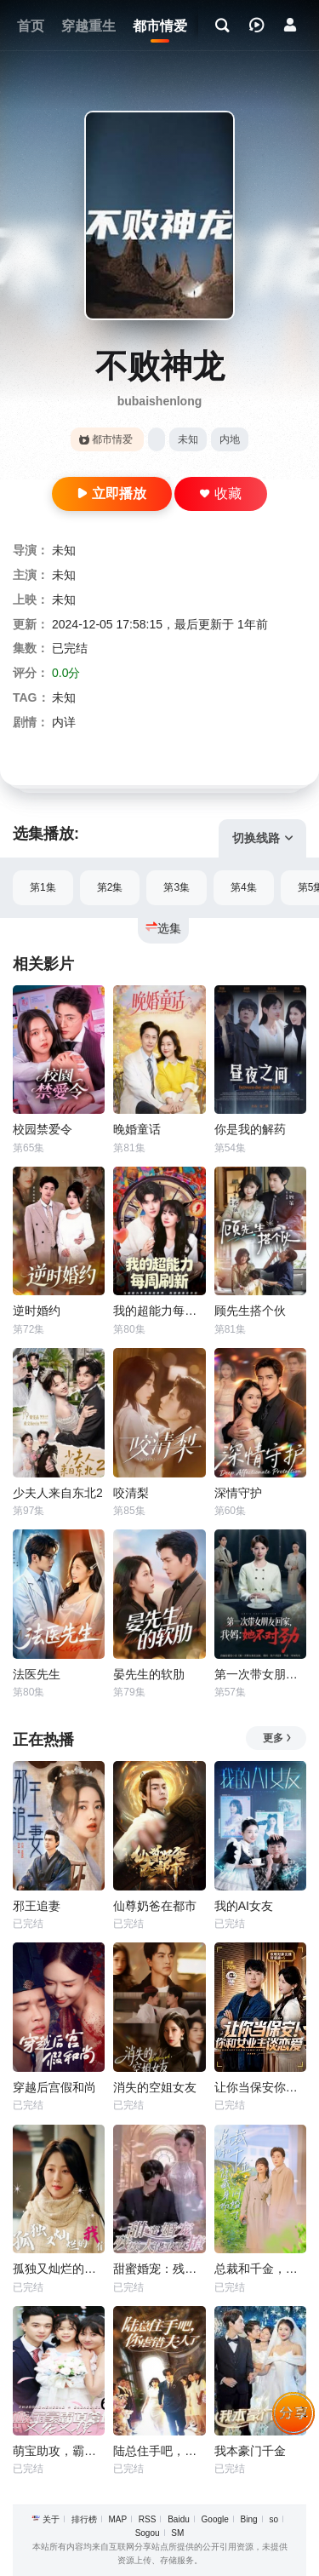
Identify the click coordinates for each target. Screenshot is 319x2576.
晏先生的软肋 (149, 1674)
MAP (117, 2519)
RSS (148, 2519)
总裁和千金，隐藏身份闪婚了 (260, 2268)
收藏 (221, 493)
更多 (278, 1738)
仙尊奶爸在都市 (155, 1906)
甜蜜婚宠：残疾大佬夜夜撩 (159, 2268)
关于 (51, 2519)
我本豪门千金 (250, 2451)
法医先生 (36, 1674)
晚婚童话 (137, 1129)
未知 (188, 439)
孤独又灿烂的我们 (59, 2268)
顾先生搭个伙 (250, 1310)
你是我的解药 (250, 1129)
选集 (163, 928)
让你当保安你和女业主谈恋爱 (260, 2087)
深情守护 (238, 1493)
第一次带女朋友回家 (260, 1674)
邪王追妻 (36, 1906)
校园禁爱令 (42, 1129)
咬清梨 (131, 1493)
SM (177, 2533)
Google (215, 2519)
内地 (229, 439)
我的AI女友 (243, 1906)
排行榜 (84, 2519)
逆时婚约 (36, 1310)
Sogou (147, 2533)
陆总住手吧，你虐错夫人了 (159, 2451)
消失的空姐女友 (155, 2087)
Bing (249, 2519)
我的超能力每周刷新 (159, 1310)
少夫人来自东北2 (58, 1493)
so (273, 2519)
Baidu (179, 2519)
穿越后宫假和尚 (54, 2087)
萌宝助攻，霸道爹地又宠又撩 (59, 2451)
